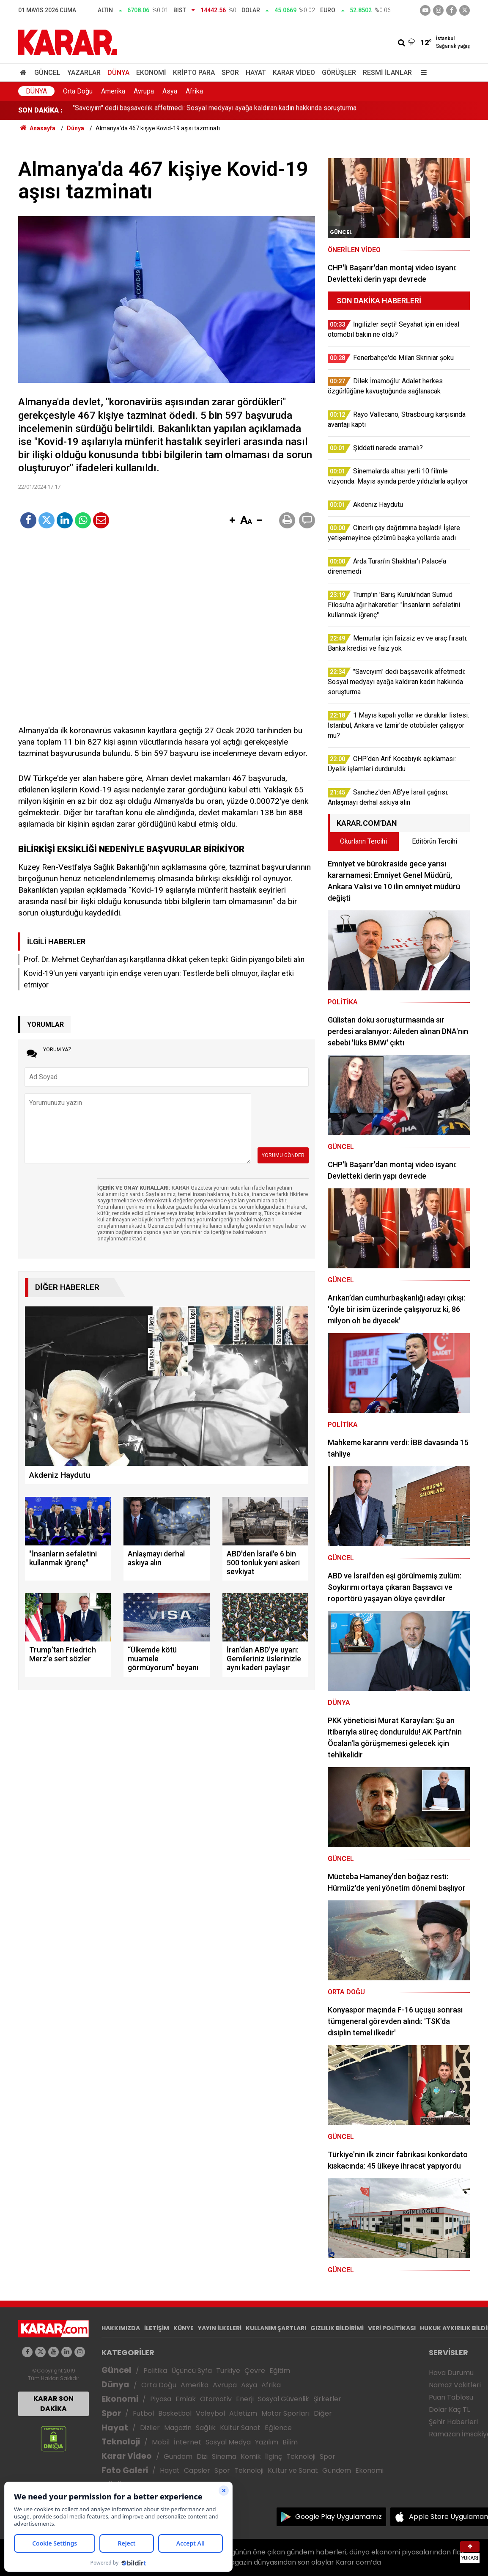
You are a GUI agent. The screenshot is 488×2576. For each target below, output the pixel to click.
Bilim (290, 2442)
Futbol (143, 2413)
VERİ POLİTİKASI (392, 2328)
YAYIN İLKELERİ (219, 2328)
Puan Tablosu (451, 2397)
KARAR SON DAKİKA (53, 2404)
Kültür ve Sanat (293, 2470)
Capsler (197, 2470)
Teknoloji (120, 2441)
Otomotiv (216, 2399)
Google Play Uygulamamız (338, 2516)
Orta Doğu (78, 91)
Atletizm (243, 2413)
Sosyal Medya (228, 2442)
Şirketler (327, 2399)
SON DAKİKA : (40, 110)
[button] (232, 521)
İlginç (273, 2456)
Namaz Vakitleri (455, 2385)
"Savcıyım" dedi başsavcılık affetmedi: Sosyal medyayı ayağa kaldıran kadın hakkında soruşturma (214, 110)
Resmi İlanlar (387, 73)
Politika (155, 2370)
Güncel (47, 73)
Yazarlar (84, 73)
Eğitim (279, 2370)
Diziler (150, 2428)
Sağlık (206, 2428)
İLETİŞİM (156, 2328)
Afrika (194, 91)
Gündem (178, 2456)
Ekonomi (151, 73)
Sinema (224, 2456)
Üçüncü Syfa (191, 2370)
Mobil (161, 2442)
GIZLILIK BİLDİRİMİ (337, 2328)
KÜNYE (183, 2328)
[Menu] (421, 72)
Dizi (202, 2456)
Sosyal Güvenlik (283, 2399)
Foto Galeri (124, 2470)
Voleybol (210, 2413)
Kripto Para (194, 73)
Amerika (113, 91)
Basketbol (175, 2413)
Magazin (178, 2428)
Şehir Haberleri (453, 2422)
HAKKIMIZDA (120, 2328)
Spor (230, 73)
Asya (169, 91)
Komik (251, 2456)
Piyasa (160, 2399)
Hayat (256, 73)
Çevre (254, 2370)
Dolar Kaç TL (449, 2409)
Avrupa (144, 91)
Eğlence (278, 2428)
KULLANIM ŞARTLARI (276, 2328)
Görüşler (339, 73)
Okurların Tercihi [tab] (363, 841)
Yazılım (266, 2442)
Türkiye (228, 2370)
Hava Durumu (451, 2373)
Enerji (245, 2399)
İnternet (187, 2442)
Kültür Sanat (240, 2428)
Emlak (185, 2399)
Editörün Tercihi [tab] (434, 841)
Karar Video (294, 73)
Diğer (323, 2413)
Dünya (118, 73)
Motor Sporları (285, 2413)
